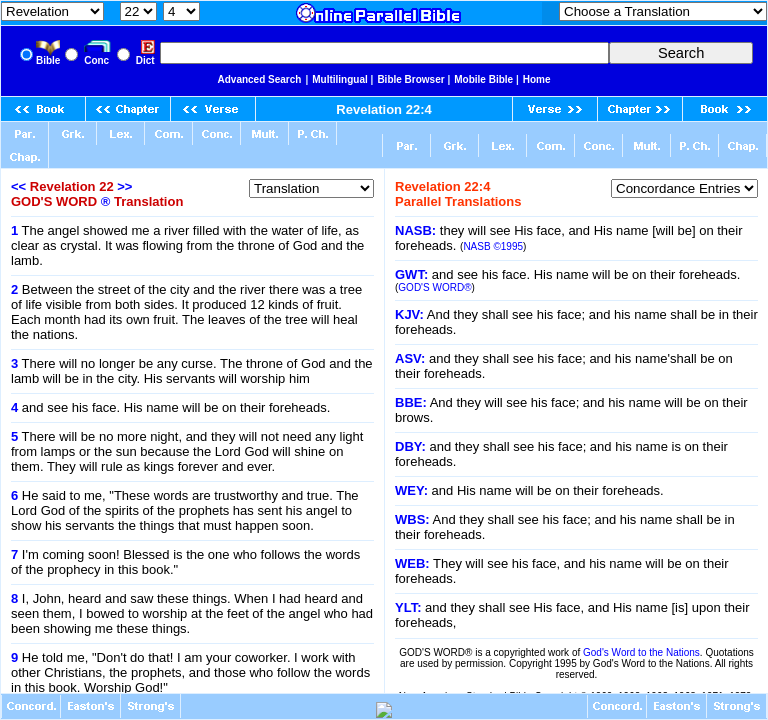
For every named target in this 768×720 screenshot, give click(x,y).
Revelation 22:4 (383, 109)
